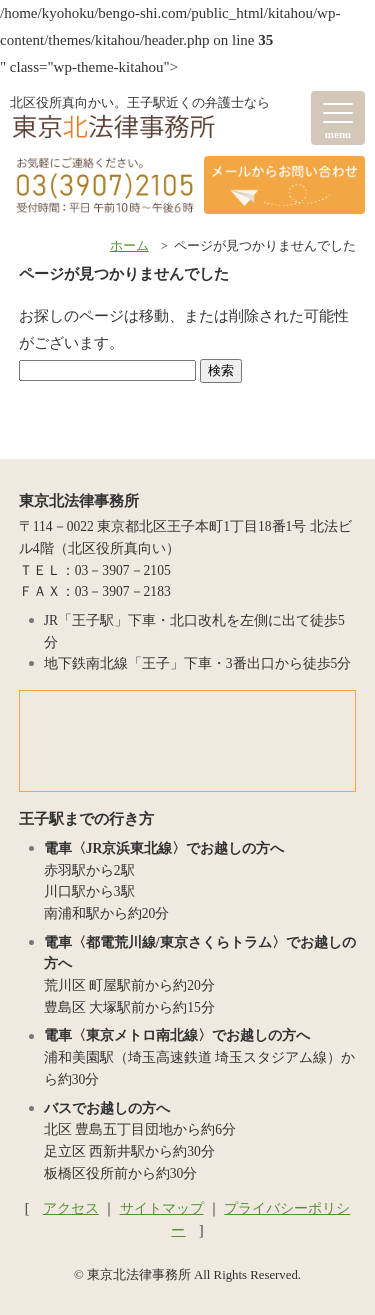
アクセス (71, 1208)
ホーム (129, 246)
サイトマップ (162, 1208)
